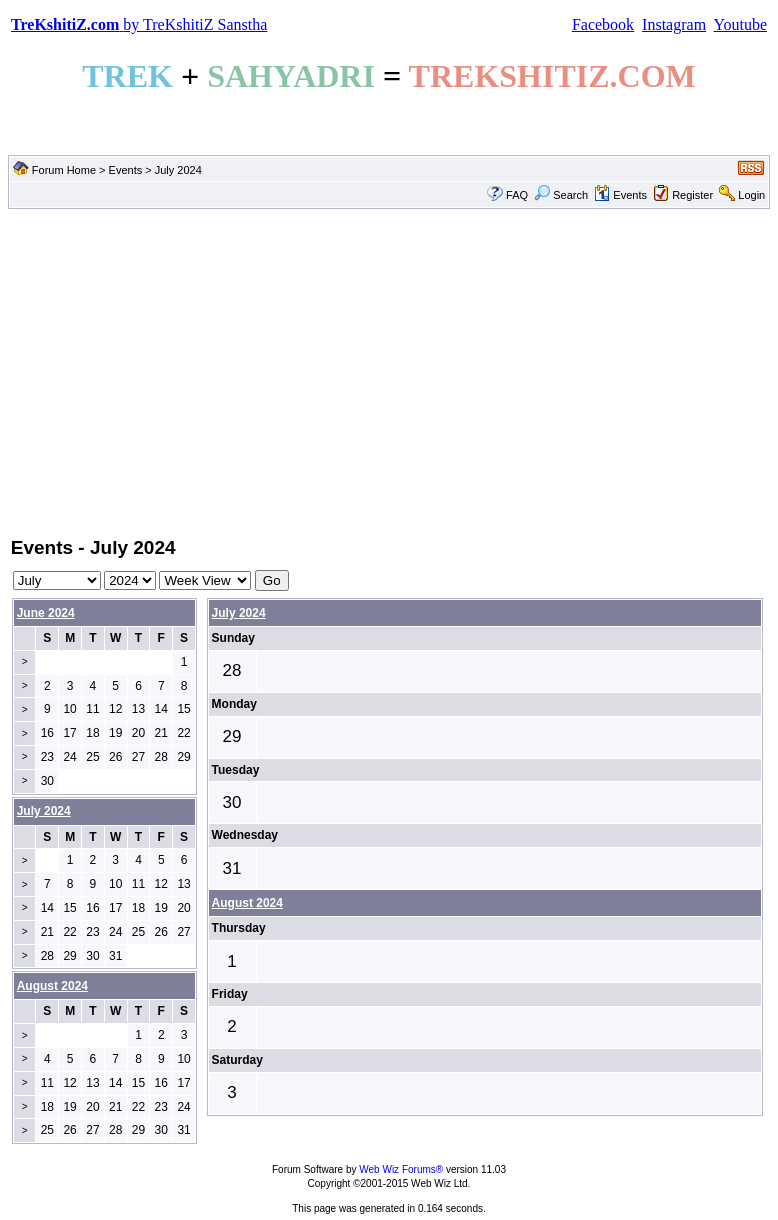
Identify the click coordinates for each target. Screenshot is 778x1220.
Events (126, 170)
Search (561, 195)
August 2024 (247, 903)
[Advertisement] (389, 371)
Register (692, 195)
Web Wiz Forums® (401, 1169)
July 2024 (239, 613)
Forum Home (64, 170)
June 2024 (46, 613)
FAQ (517, 195)
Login (751, 195)
